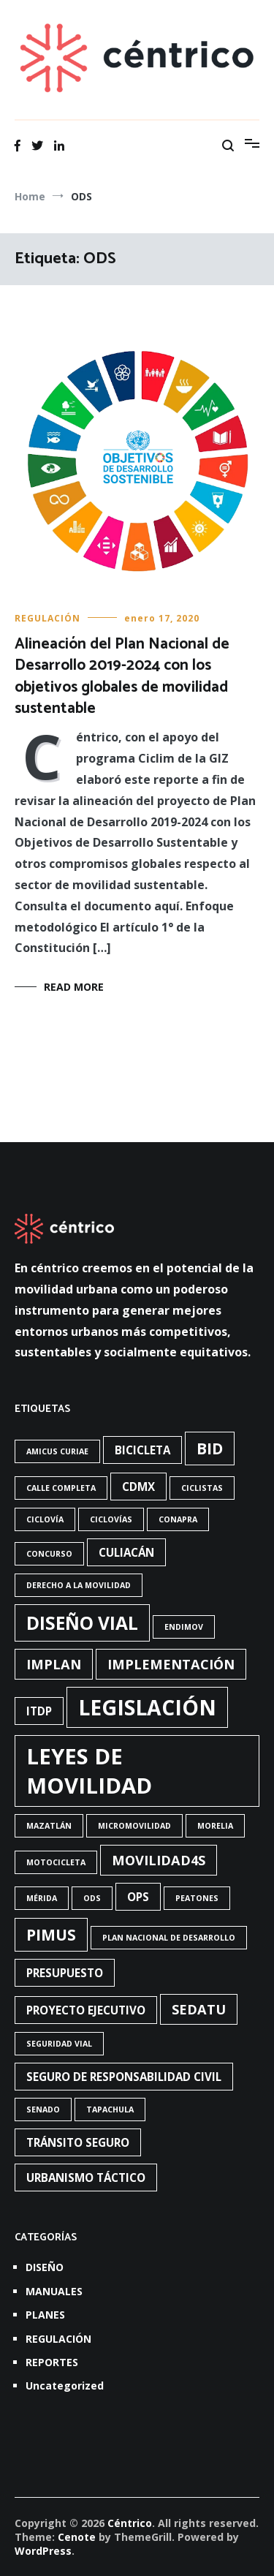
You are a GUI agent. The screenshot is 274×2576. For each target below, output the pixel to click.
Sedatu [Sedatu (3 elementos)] (199, 2009)
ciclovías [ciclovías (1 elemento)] (111, 1519)
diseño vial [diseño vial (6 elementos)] (82, 1623)
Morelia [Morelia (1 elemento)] (215, 1826)
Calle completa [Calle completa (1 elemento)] (61, 1488)
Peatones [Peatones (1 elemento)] (196, 1898)
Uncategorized (65, 2385)
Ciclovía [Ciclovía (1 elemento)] (45, 1519)
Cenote (77, 2537)
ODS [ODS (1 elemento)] (92, 1898)
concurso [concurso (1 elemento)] (49, 1554)
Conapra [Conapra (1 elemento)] (178, 1519)
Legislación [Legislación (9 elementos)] (147, 1707)
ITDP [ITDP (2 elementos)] (39, 1711)
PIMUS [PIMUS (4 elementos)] (51, 1935)
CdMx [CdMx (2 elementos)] (138, 1486)
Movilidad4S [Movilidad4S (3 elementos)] (158, 1860)
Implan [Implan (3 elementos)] (53, 1664)
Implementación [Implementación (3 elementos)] (171, 1664)
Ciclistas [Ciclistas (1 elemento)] (202, 1488)
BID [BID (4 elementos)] (210, 1448)
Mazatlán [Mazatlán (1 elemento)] (49, 1826)
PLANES (45, 2315)
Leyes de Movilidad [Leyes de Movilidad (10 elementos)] (89, 1771)
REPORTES (52, 2362)
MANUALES (54, 2291)
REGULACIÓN (47, 618)
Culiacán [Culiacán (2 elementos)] (126, 1552)
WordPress (43, 2551)
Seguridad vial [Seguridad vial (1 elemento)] (59, 2044)
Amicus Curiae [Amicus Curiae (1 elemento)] (57, 1451)
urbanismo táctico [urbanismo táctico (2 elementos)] (85, 2177)
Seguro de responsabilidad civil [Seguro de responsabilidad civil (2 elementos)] (123, 2076)
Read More (74, 987)
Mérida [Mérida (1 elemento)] (41, 1898)
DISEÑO (45, 2267)
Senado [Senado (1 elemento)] (43, 2109)
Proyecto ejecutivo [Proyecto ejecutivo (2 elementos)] (85, 2010)
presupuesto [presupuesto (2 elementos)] (64, 1972)
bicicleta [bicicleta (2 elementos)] (142, 1450)
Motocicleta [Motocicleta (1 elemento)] (55, 1862)
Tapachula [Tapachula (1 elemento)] (110, 2109)
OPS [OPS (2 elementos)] (138, 1896)
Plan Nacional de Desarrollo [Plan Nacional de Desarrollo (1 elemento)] (168, 1938)
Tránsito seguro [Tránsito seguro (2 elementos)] (77, 2142)
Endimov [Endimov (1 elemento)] (183, 1627)
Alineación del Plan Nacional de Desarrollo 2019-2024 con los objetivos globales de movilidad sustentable (122, 676)
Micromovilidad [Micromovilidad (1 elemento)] (134, 1826)
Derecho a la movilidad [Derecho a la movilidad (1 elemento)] (78, 1585)
